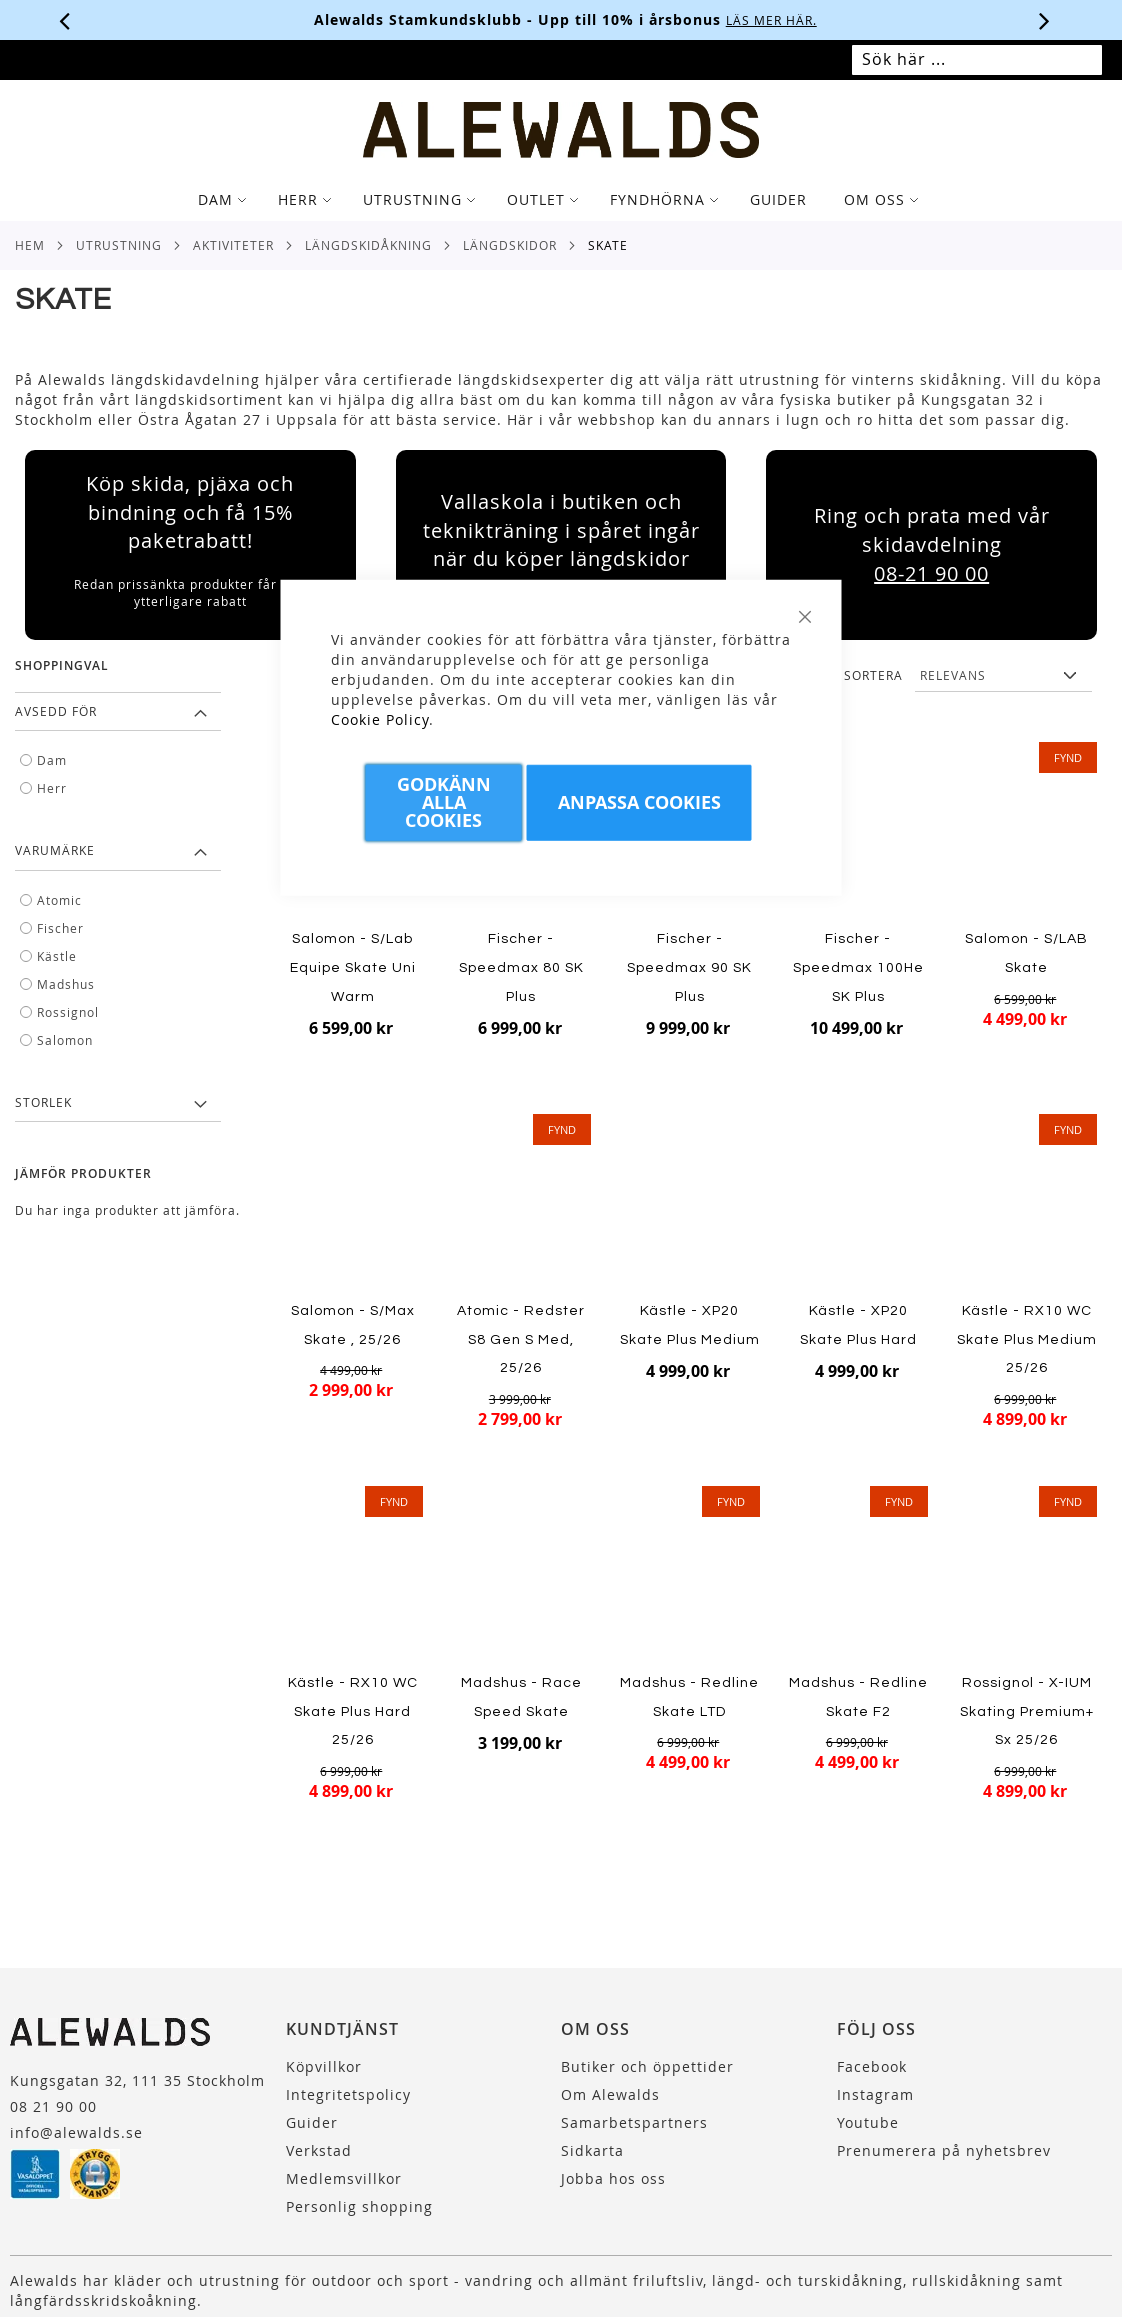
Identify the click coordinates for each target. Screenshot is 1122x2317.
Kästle (57, 956)
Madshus (66, 984)
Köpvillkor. (647, 20)
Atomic (59, 900)
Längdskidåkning (368, 245)
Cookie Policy (380, 718)
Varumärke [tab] (55, 850)
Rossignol (68, 1012)
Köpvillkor (324, 2066)
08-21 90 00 (931, 573)
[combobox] (977, 60)
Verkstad (319, 2150)
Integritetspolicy (348, 2094)
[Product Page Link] (858, 831)
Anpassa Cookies (639, 801)
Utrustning (119, 245)
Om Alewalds (610, 2094)
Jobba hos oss (613, 2178)
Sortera (873, 675)
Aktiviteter (233, 245)
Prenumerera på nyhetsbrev (944, 2150)
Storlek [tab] (43, 1102)
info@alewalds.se (76, 2132)
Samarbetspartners (634, 2122)
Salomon (65, 1040)
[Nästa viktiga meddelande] (1045, 20)
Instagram (875, 2094)
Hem (30, 245)
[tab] (561, 200)
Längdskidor (510, 245)
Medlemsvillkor (344, 2178)
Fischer (60, 928)
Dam (52, 760)
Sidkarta (592, 2150)
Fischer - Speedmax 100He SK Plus (858, 967)
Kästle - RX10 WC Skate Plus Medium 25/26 (1027, 1339)
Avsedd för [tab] (56, 711)
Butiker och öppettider (647, 2066)
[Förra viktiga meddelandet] (65, 20)
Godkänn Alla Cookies (444, 801)
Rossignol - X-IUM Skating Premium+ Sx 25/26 (1027, 1711)
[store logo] (561, 130)
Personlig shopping (359, 2206)
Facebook (872, 2066)
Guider (312, 2122)
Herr (52, 788)
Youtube (868, 2122)
